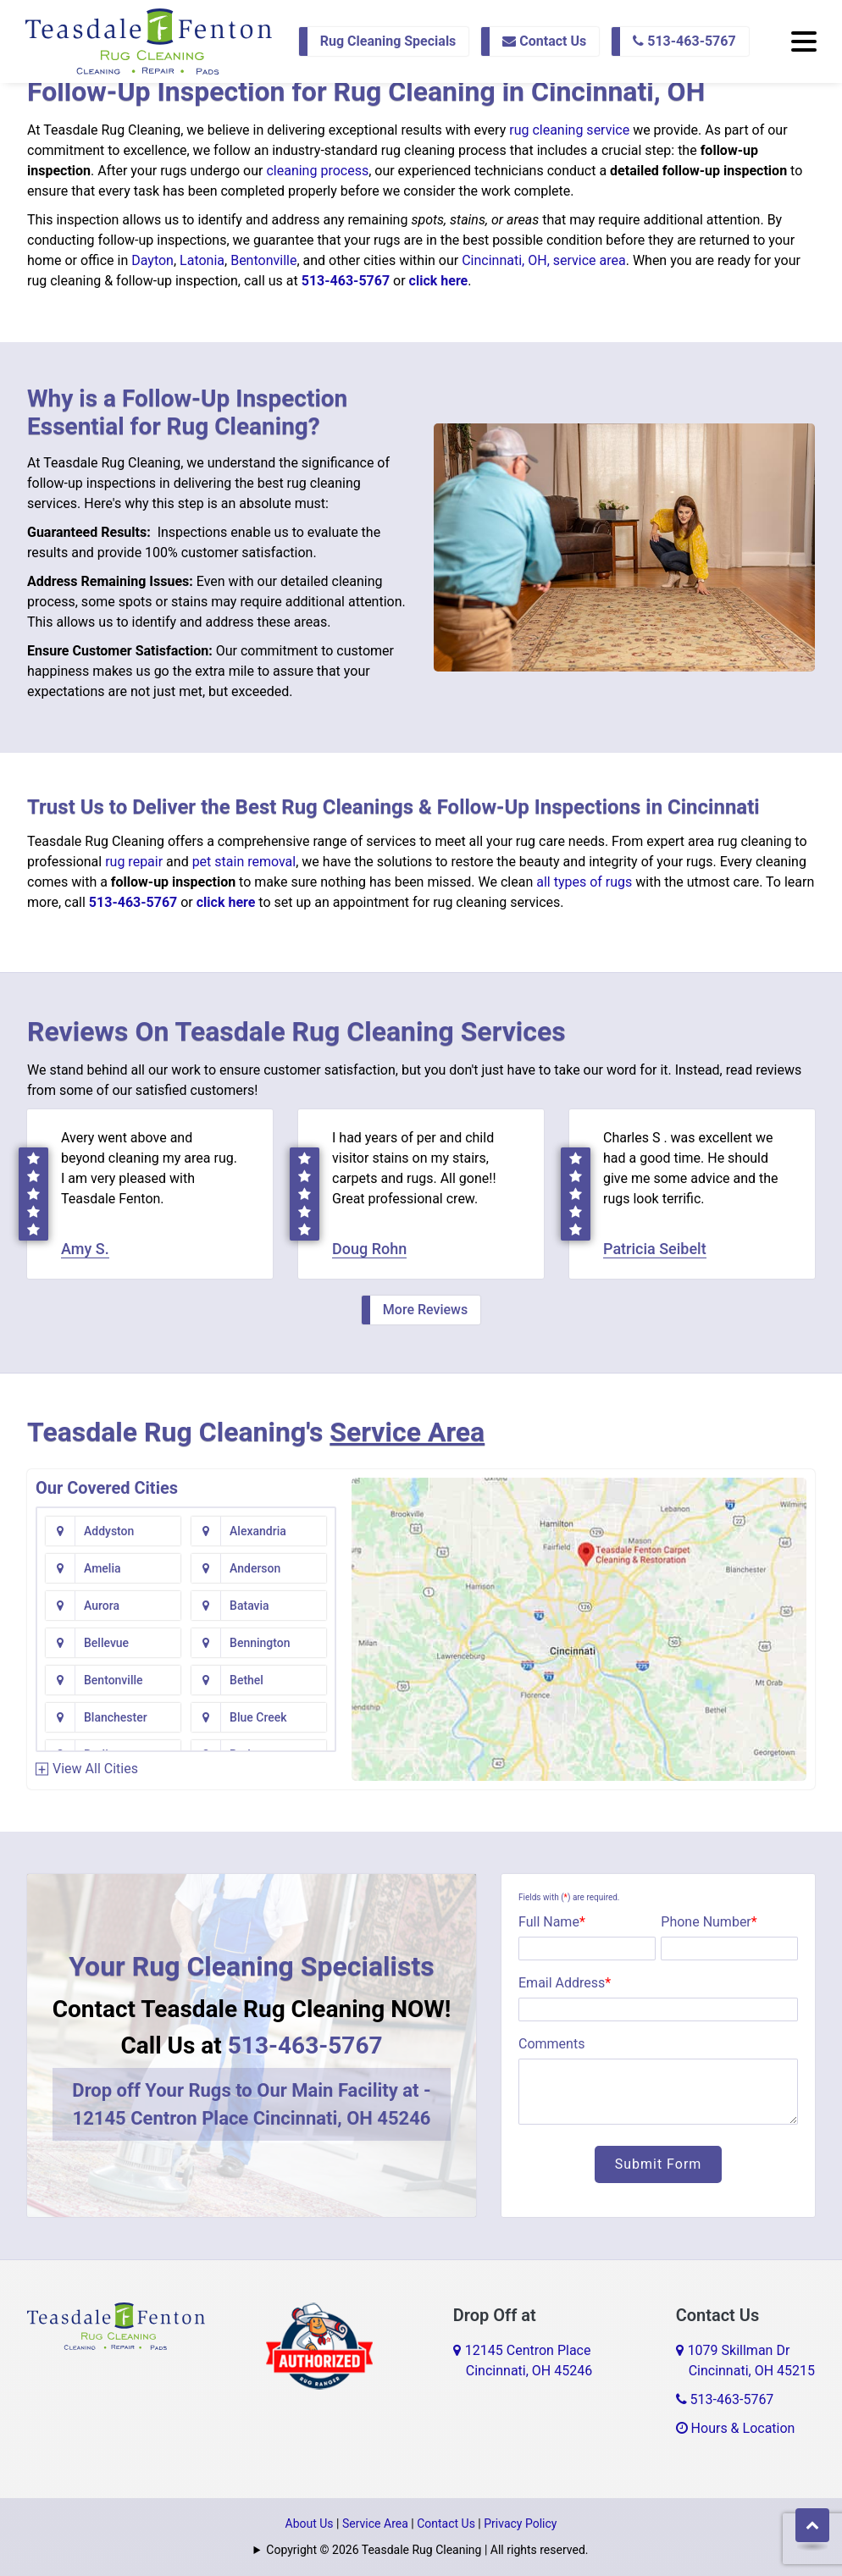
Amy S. (85, 1249)
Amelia (102, 1568)
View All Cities (95, 1769)
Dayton (152, 260)
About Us (309, 2523)
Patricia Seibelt (654, 1249)
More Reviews (425, 1310)
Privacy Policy (520, 2523)
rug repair (134, 862)
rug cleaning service (569, 130)
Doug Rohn (369, 1249)
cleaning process (317, 171)
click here (438, 281)
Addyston (109, 1531)
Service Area (407, 1432)
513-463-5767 (684, 41)
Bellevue (106, 1643)
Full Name (551, 1922)
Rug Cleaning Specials (388, 41)
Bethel (246, 1680)
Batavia (249, 1605)
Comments (551, 2044)
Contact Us (544, 41)
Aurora (101, 1605)
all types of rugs (584, 882)
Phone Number (708, 1922)
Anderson (255, 1568)
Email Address (564, 1983)
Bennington (260, 1643)
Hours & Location (735, 2428)
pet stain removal (244, 862)
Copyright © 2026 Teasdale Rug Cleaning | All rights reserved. (427, 2550)
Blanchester (115, 1717)
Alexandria (258, 1531)
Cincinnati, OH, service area (544, 260)
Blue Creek (258, 1717)
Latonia (202, 260)
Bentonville (263, 260)
